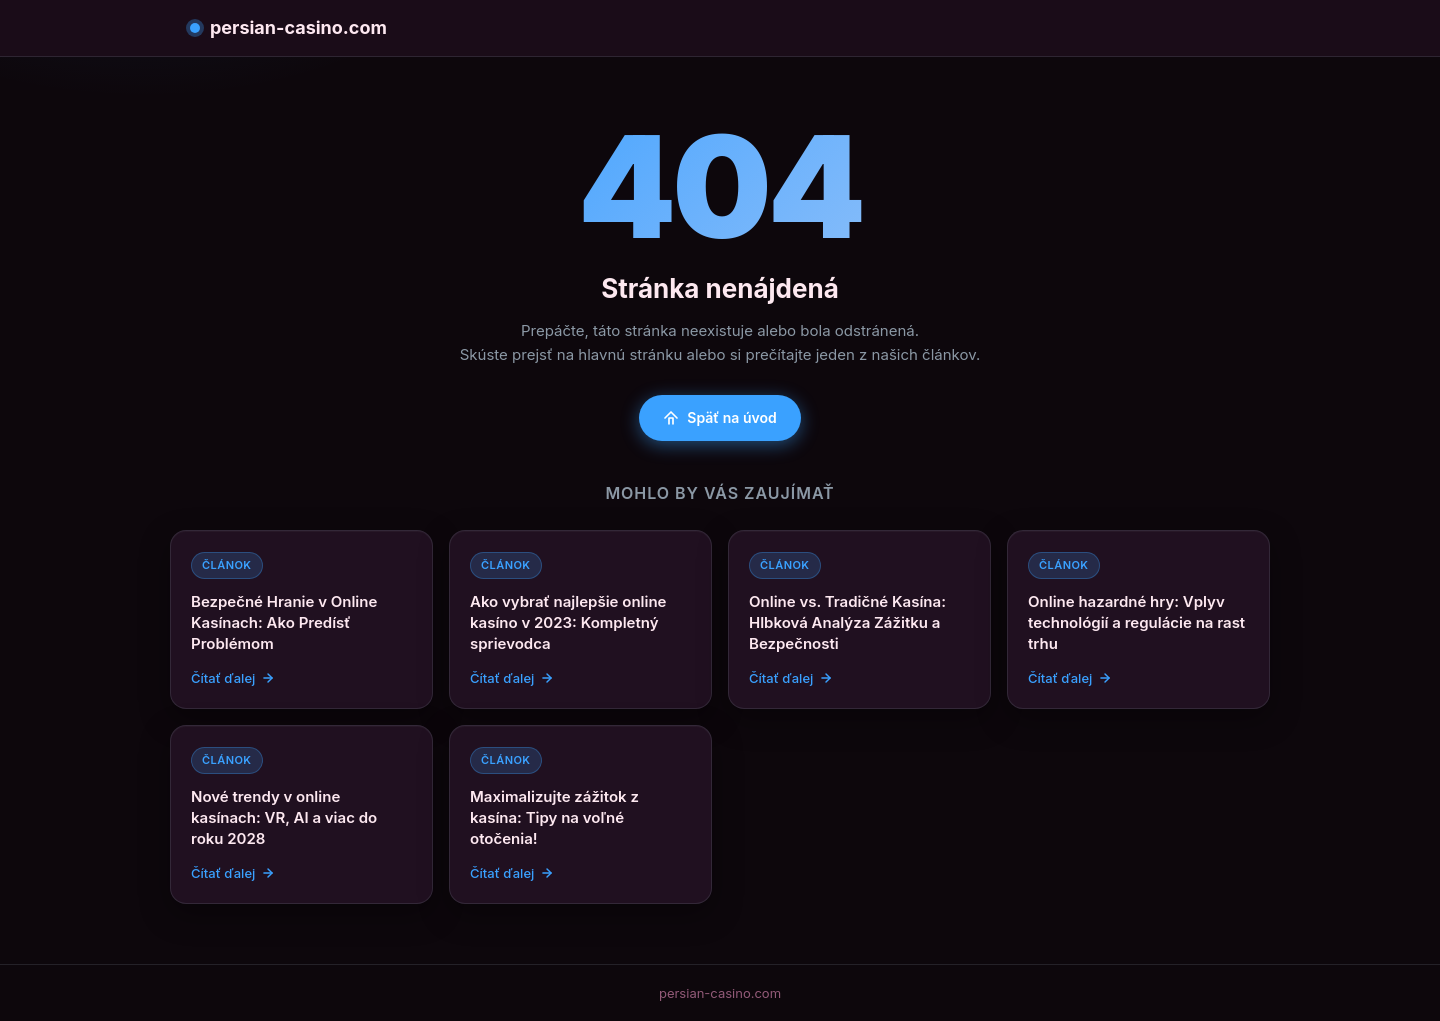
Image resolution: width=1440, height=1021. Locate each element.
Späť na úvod (719, 417)
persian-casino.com (288, 27)
